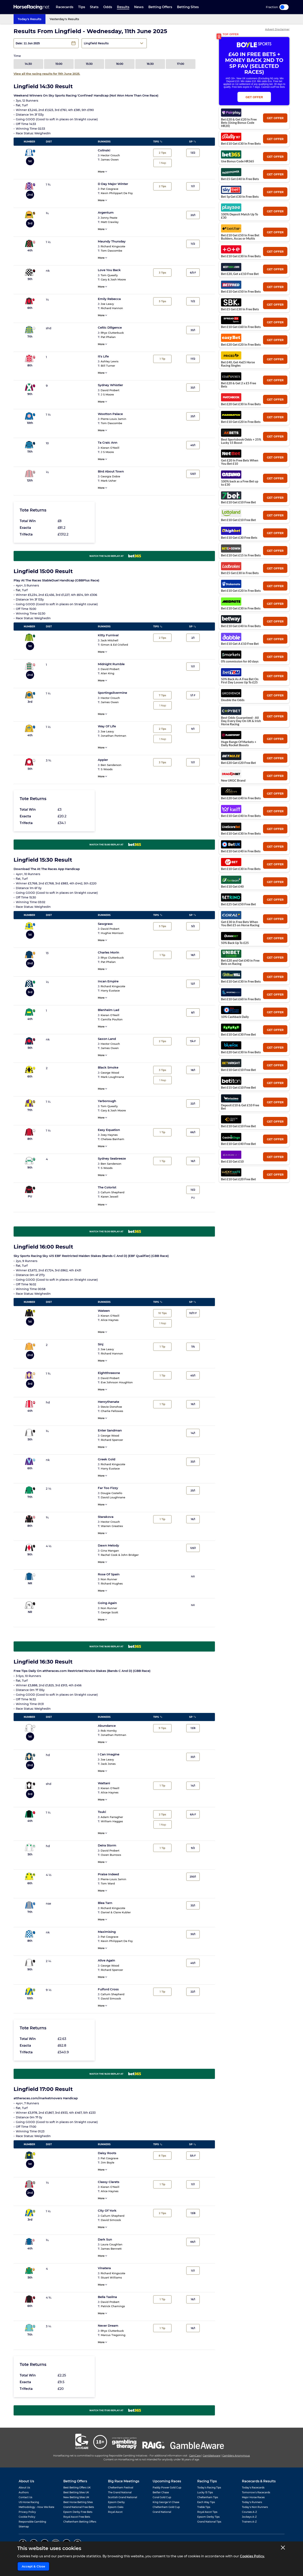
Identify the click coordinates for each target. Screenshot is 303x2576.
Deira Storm (107, 1845)
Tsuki (102, 1812)
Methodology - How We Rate (36, 2507)
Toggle (284, 7)
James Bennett (111, 2248)
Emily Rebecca (109, 299)
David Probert (110, 390)
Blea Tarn (105, 1903)
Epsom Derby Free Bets (77, 2511)
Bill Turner (108, 365)
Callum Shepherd (112, 1192)
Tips (81, 7)
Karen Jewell (109, 1196)
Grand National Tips (209, 2521)
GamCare (195, 2455)
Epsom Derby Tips (208, 2516)
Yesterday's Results (64, 19)
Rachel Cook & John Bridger (120, 1554)
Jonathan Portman (113, 735)
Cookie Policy (27, 2516)
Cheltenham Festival (120, 2487)
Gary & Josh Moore (113, 279)
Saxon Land (107, 1039)
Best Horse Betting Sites (78, 2502)
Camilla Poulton (112, 1019)
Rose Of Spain (109, 1574)
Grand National (162, 2511)
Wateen (104, 1311)
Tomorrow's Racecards (256, 2492)
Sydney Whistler (110, 385)
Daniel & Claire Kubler (116, 1912)
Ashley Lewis (110, 361)
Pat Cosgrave (109, 188)
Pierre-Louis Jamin (113, 418)
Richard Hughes (112, 1583)
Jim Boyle (107, 2162)
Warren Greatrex (112, 1526)
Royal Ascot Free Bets (76, 2516)
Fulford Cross (108, 1989)
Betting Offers (160, 7)
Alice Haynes (110, 1320)
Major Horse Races (253, 2497)
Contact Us (25, 2497)
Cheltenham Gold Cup (166, 2507)
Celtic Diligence (110, 327)
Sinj (100, 1344)
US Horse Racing (29, 2502)
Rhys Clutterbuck (112, 332)
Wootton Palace (110, 414)
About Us (24, 2487)
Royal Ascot (115, 2511)
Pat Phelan (108, 337)
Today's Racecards (253, 2487)
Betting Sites (188, 7)
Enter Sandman (110, 1430)
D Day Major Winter (113, 184)
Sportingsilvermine (112, 693)
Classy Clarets (108, 2182)
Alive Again (106, 1960)
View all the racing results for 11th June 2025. (47, 74)
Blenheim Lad (108, 1010)
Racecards (64, 7)
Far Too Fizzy (108, 1488)
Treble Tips (203, 2507)
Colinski (104, 150)
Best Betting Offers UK (77, 2487)
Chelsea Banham (112, 1139)
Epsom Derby (116, 2502)
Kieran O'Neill (110, 447)
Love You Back (109, 270)
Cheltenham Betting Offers (79, 2521)
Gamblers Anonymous (236, 2455)
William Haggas (112, 1821)
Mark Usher (108, 480)
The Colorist (107, 1187)
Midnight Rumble (111, 664)
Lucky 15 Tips (205, 2492)
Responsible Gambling (32, 2521)
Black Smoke (108, 1067)
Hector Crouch (110, 155)
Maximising (107, 1932)
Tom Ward (108, 1883)
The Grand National (120, 2492)
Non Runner (109, 1579)
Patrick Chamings (113, 2306)
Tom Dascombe (111, 250)
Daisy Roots (107, 2153)
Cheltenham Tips (207, 2497)
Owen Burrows (111, 1854)
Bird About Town (111, 471)
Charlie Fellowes (112, 1411)
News (138, 7)
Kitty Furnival (108, 635)
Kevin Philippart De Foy (117, 193)
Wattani (104, 1783)
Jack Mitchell (109, 640)
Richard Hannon (112, 308)
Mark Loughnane (112, 1076)
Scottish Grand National (122, 2497)
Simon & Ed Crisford (114, 644)
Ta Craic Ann (107, 442)
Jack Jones (108, 1763)
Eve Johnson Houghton (117, 1382)
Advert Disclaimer (277, 29)
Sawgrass (105, 924)
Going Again (107, 1603)
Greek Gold (106, 1459)
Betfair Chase (161, 2492)
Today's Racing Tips (209, 2487)
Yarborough (107, 1101)
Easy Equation (109, 1130)
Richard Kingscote (113, 246)
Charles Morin (108, 952)
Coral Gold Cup (162, 2497)
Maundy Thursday (112, 241)
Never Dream (108, 2325)
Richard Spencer (112, 1439)
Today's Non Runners (255, 2507)
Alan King (107, 673)
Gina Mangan (110, 1550)
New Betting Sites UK (76, 2497)
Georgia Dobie (110, 476)
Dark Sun (105, 2239)
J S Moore (107, 394)
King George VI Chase (166, 2502)
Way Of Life (107, 726)
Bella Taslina (107, 2297)
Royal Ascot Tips (207, 2511)
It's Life (103, 356)
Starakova (105, 1517)
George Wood (110, 1072)
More (101, 171)
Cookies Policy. (252, 2556)
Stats (94, 7)
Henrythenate (108, 1402)
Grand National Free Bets (78, 2507)
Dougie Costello (111, 1493)
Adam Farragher (112, 1817)
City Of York (107, 2210)
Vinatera (104, 2268)
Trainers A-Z (249, 2521)
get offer (275, 118)
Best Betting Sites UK (76, 2492)
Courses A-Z (249, 2511)
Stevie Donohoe (111, 1406)
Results (123, 7)
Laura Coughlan (111, 2244)
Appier (103, 760)
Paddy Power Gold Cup (167, 2487)
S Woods (107, 769)
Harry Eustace (110, 990)
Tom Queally (109, 275)
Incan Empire (108, 981)
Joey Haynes (109, 1134)
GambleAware (211, 2455)
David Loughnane (113, 1497)
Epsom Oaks (115, 2507)
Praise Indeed (108, 1874)
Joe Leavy (107, 303)
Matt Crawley (110, 222)
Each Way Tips (206, 2502)
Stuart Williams (111, 2277)
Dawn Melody (108, 1545)
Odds (107, 7)
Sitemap (24, 2526)
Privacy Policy (27, 2511)
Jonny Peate (109, 217)
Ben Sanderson (111, 765)
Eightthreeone (109, 1373)
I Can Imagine (108, 1754)
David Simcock (111, 1998)
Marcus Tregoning (113, 2335)
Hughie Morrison (112, 933)
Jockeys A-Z (249, 2516)
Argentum (106, 212)
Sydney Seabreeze (112, 1158)
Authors (24, 2492)
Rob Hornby (109, 1730)
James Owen (110, 159)
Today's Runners (252, 2502)
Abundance (107, 1726)
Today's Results (29, 19)
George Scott (109, 1612)
